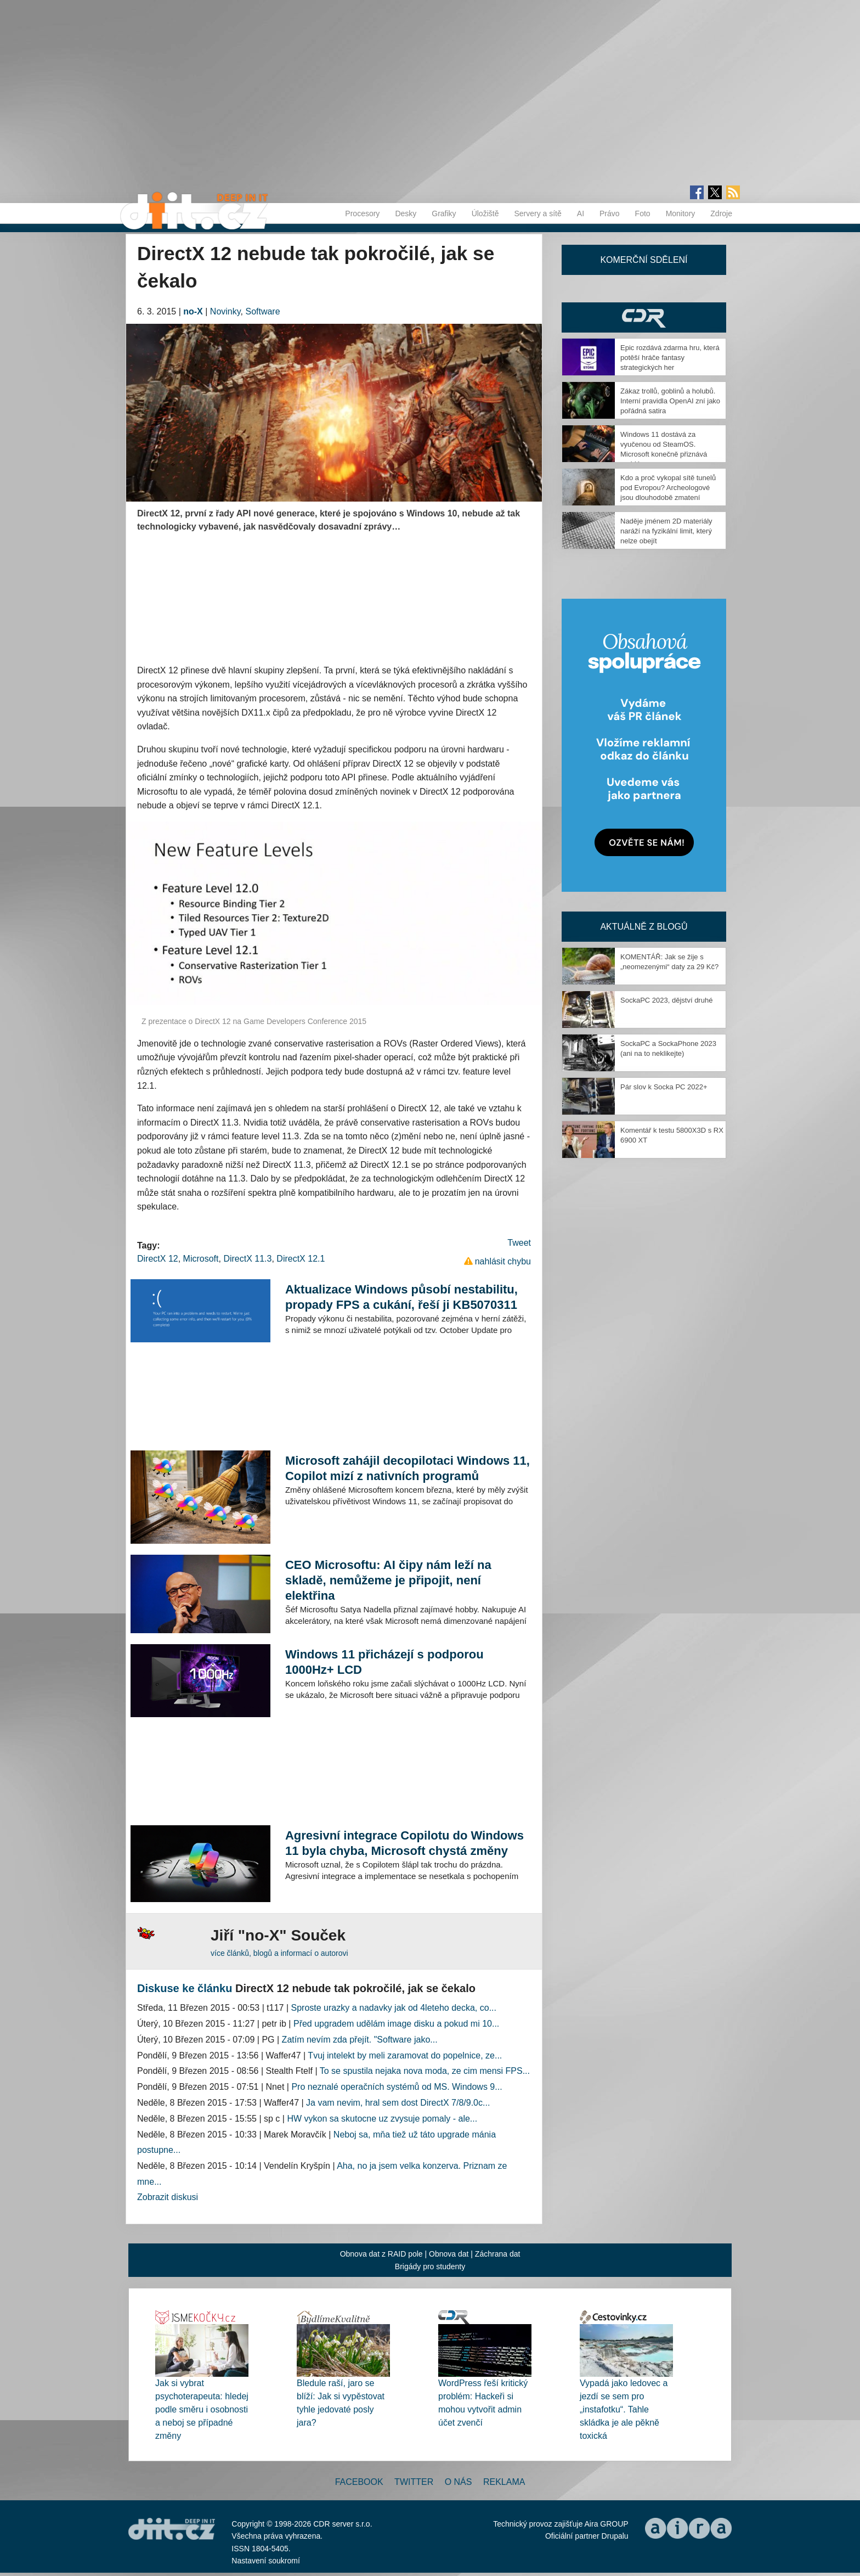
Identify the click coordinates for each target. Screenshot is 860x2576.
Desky (405, 213)
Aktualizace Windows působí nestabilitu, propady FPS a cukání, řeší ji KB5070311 (401, 1297)
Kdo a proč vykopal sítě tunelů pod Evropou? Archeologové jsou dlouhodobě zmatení (668, 488)
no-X (193, 311)
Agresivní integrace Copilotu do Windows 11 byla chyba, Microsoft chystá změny (404, 1843)
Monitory (680, 213)
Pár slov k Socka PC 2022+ (664, 1087)
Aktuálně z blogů (643, 926)
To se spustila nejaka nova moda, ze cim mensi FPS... (425, 2071)
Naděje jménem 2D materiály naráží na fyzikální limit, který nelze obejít (666, 531)
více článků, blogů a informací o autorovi (279, 1953)
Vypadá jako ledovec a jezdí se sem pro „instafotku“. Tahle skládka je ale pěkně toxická (623, 2409)
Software (262, 311)
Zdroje (721, 213)
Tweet (519, 1242)
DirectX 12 (157, 1258)
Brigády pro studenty (430, 2266)
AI (580, 213)
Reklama (504, 2482)
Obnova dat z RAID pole (381, 2253)
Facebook (359, 2482)
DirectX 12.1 (300, 1258)
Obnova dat (448, 2253)
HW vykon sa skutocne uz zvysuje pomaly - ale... (382, 2118)
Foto (642, 213)
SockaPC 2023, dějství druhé (666, 1000)
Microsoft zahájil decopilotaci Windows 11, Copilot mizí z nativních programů (407, 1468)
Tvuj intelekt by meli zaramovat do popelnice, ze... (405, 2055)
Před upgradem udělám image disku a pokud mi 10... (396, 2023)
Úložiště (485, 213)
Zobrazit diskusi (167, 2197)
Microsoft (201, 1258)
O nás (458, 2482)
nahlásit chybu (503, 1261)
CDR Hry (644, 317)
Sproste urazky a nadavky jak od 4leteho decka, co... (393, 2007)
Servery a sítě (537, 213)
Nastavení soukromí (265, 2560)
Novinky (225, 311)
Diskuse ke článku (184, 1988)
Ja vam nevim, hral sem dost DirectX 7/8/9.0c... (398, 2102)
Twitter (413, 2482)
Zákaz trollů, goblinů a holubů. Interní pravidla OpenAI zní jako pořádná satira (670, 401)
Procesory (362, 213)
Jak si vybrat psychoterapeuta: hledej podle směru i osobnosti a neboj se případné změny (201, 2409)
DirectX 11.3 (247, 1258)
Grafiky (444, 213)
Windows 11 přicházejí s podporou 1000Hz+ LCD (384, 1662)
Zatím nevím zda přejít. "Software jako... (360, 2039)
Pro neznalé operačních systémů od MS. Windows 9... (396, 2086)
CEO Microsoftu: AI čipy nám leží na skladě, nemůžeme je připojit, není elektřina (388, 1580)
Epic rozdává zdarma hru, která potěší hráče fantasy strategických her (670, 358)
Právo (609, 213)
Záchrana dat (497, 2253)
